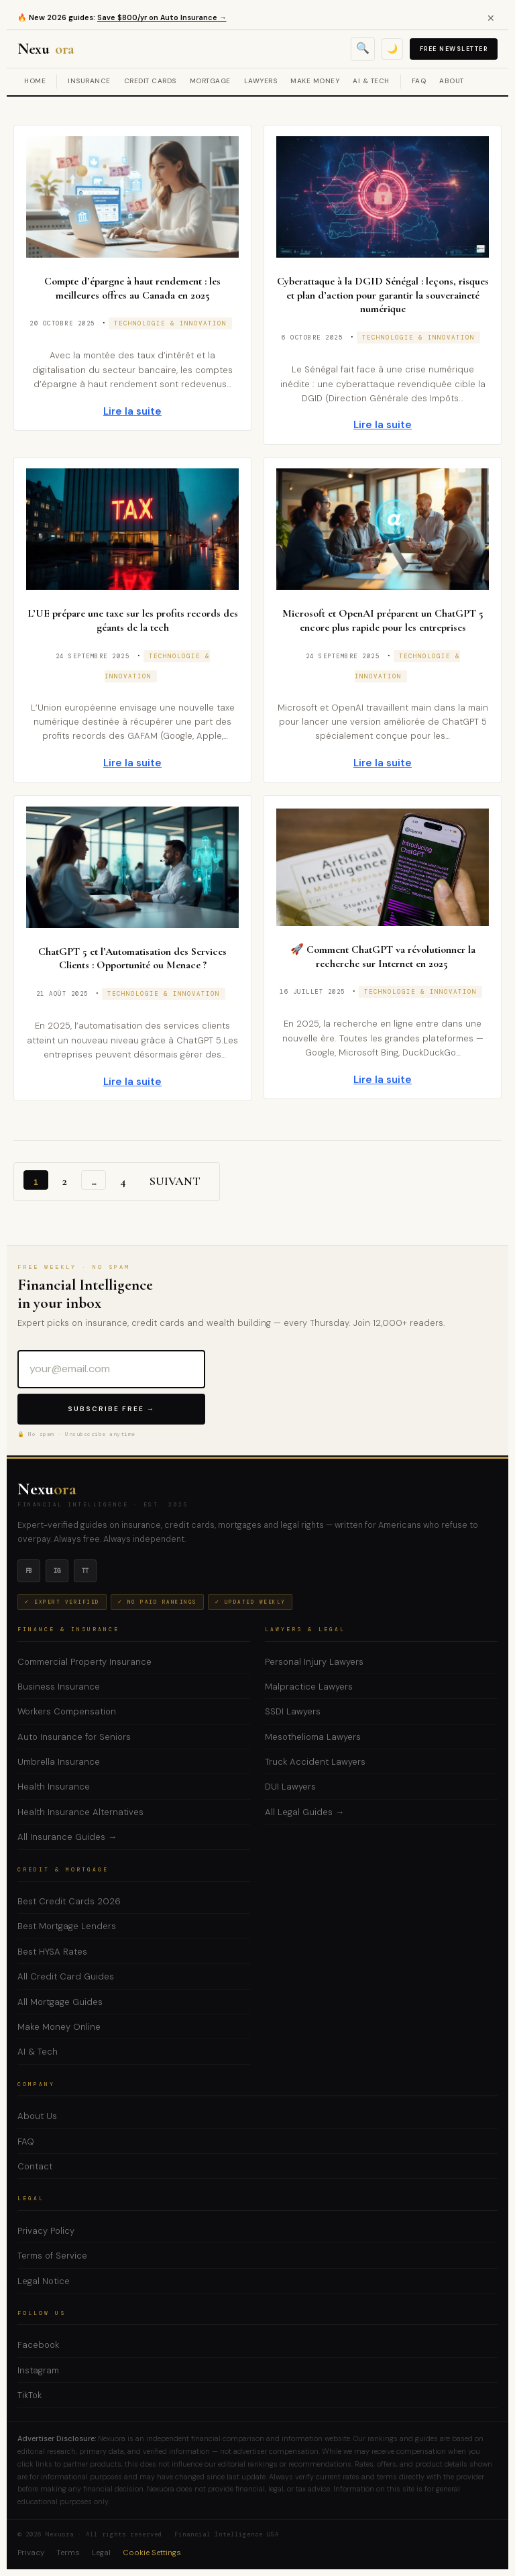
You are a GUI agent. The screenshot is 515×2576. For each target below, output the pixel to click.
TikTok (29, 2395)
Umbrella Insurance (58, 1761)
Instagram (38, 2370)
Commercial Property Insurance (84, 1661)
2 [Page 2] (64, 1181)
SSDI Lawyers (293, 1711)
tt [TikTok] (85, 1571)
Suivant (175, 1181)
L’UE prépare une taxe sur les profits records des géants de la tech (132, 620)
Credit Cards (150, 80)
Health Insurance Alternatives (80, 1812)
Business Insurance (58, 1686)
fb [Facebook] (29, 1571)
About (451, 80)
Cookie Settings (152, 2553)
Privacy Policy (45, 2230)
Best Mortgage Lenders (66, 1926)
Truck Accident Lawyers (315, 1761)
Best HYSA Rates (52, 1951)
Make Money (314, 80)
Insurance (89, 80)
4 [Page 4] (123, 1181)
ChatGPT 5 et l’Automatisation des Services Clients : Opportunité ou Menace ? (132, 958)
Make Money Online (59, 2026)
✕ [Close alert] (491, 18)
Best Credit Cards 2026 (69, 1901)
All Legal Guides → (304, 1812)
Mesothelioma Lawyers (313, 1737)
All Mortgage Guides (60, 2002)
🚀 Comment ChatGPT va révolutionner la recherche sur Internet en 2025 (382, 956)
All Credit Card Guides (65, 1976)
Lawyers (261, 80)
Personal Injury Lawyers (314, 1661)
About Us (37, 2116)
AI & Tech (371, 80)
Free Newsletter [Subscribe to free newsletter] (454, 49)
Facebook (38, 2345)
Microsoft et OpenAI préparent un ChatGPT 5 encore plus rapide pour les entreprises (382, 620)
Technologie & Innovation (170, 323)
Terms (68, 2553)
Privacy (30, 2553)
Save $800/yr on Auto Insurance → (163, 17)
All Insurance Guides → (67, 1837)
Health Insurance (53, 1786)
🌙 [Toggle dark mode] (392, 48)
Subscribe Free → (111, 1408)
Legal (101, 2553)
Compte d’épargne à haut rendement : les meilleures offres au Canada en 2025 (132, 288)
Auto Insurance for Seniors (74, 1737)
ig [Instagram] (57, 1571)
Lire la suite (133, 411)
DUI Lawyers (290, 1786)
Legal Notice (43, 2281)
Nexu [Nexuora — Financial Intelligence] (46, 49)
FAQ (419, 80)
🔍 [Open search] (362, 48)
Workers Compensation (66, 1711)
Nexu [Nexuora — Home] (46, 1489)
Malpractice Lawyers (309, 1686)
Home (35, 80)
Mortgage (210, 80)
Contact (34, 2166)
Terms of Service (52, 2255)
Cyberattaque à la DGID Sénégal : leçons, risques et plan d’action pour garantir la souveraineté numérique (383, 295)
